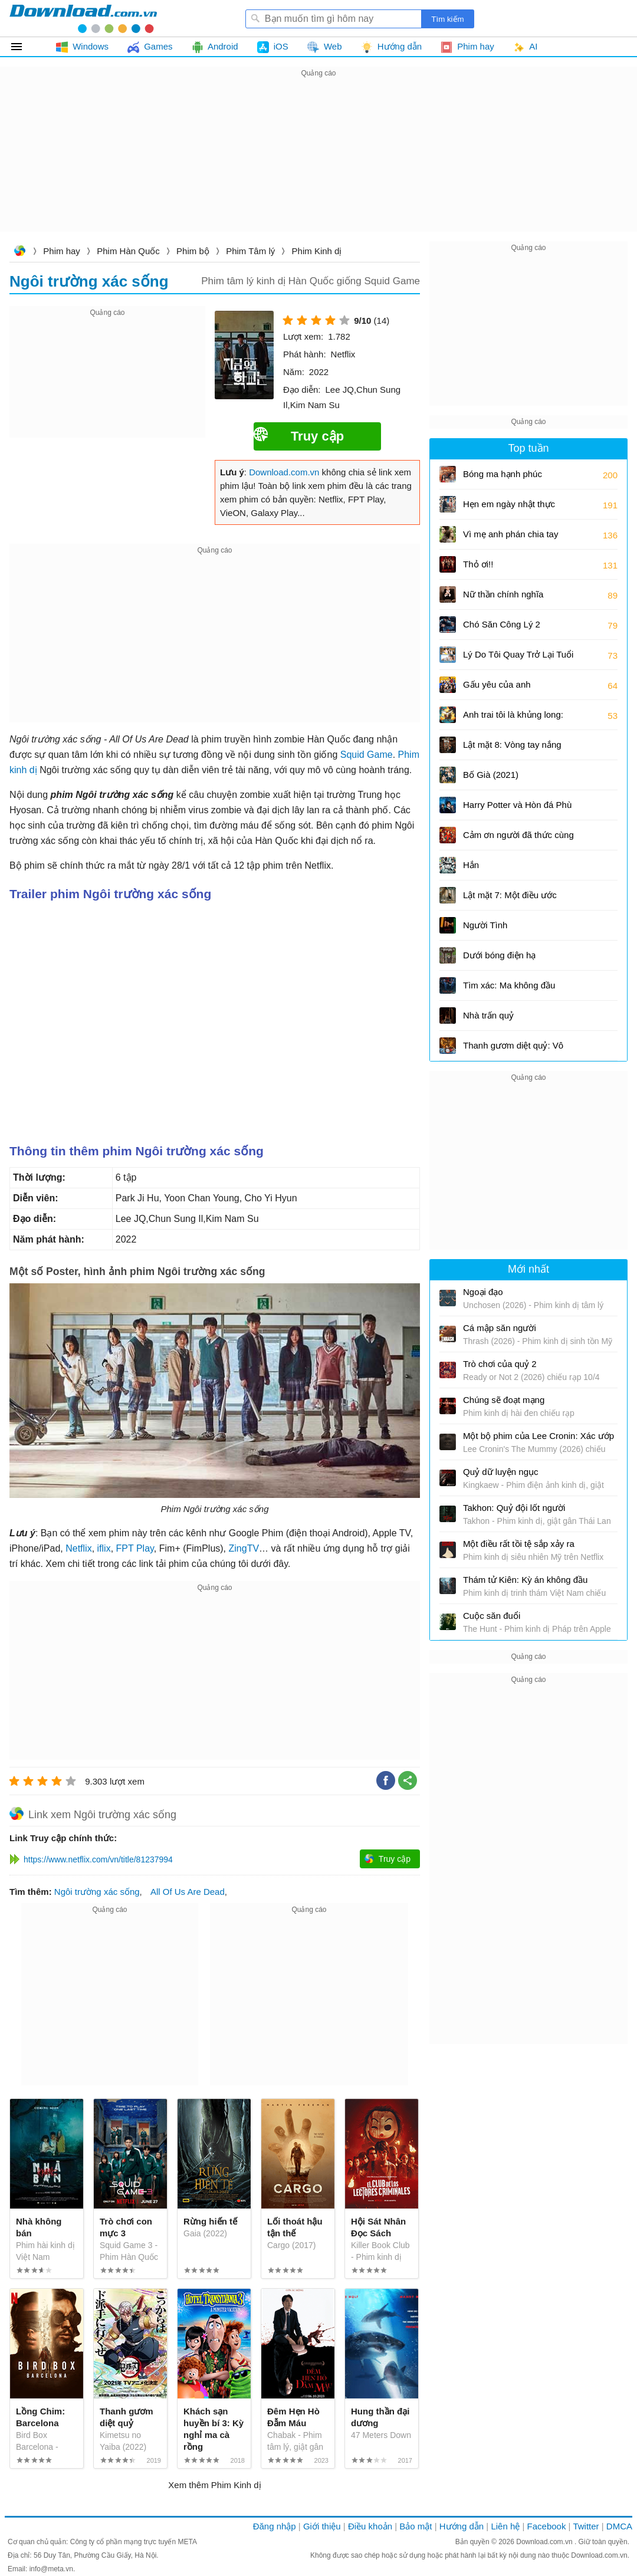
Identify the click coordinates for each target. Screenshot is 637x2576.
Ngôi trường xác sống (97, 1892)
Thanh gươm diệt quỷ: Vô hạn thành (513, 1049)
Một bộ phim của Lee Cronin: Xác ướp (538, 1436)
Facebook (546, 2526)
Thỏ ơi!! (478, 564)
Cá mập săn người (499, 1328)
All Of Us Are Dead (187, 1892)
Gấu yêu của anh (497, 684)
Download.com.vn (19, 252)
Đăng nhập (274, 2526)
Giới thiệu (322, 2526)
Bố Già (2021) (490, 775)
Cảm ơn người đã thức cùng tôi (518, 839)
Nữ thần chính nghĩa (503, 594)
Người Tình (485, 925)
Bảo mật (415, 2526)
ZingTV (244, 1548)
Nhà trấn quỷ (488, 1015)
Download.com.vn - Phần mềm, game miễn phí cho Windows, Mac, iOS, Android (83, 18)
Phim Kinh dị (317, 251)
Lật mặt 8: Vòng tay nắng (512, 745)
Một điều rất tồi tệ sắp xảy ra (518, 1544)
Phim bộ (192, 251)
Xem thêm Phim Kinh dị (214, 2485)
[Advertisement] (318, 162)
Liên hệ (505, 2526)
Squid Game (366, 755)
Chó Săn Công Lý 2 (501, 624)
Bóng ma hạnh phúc (502, 474)
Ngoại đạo (483, 1292)
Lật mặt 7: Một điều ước (510, 895)
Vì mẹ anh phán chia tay (510, 534)
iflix (104, 1548)
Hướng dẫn (461, 2526)
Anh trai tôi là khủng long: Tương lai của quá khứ (513, 718)
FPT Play (135, 1548)
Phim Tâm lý (250, 251)
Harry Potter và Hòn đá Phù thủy (517, 809)
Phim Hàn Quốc (128, 251)
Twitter (586, 2526)
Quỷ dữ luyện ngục (501, 1472)
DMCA (619, 2526)
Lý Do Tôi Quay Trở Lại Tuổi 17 (518, 658)
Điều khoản (370, 2526)
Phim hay (61, 251)
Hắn (471, 865)
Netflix (78, 1548)
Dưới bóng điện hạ (499, 955)
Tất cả (23, 46)
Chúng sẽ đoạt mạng (503, 1400)
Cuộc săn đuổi (491, 1616)
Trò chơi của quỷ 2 (500, 1364)
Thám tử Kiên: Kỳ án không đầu (525, 1580)
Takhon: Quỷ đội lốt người (514, 1508)
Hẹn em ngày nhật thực (509, 504)
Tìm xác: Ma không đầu (509, 985)
